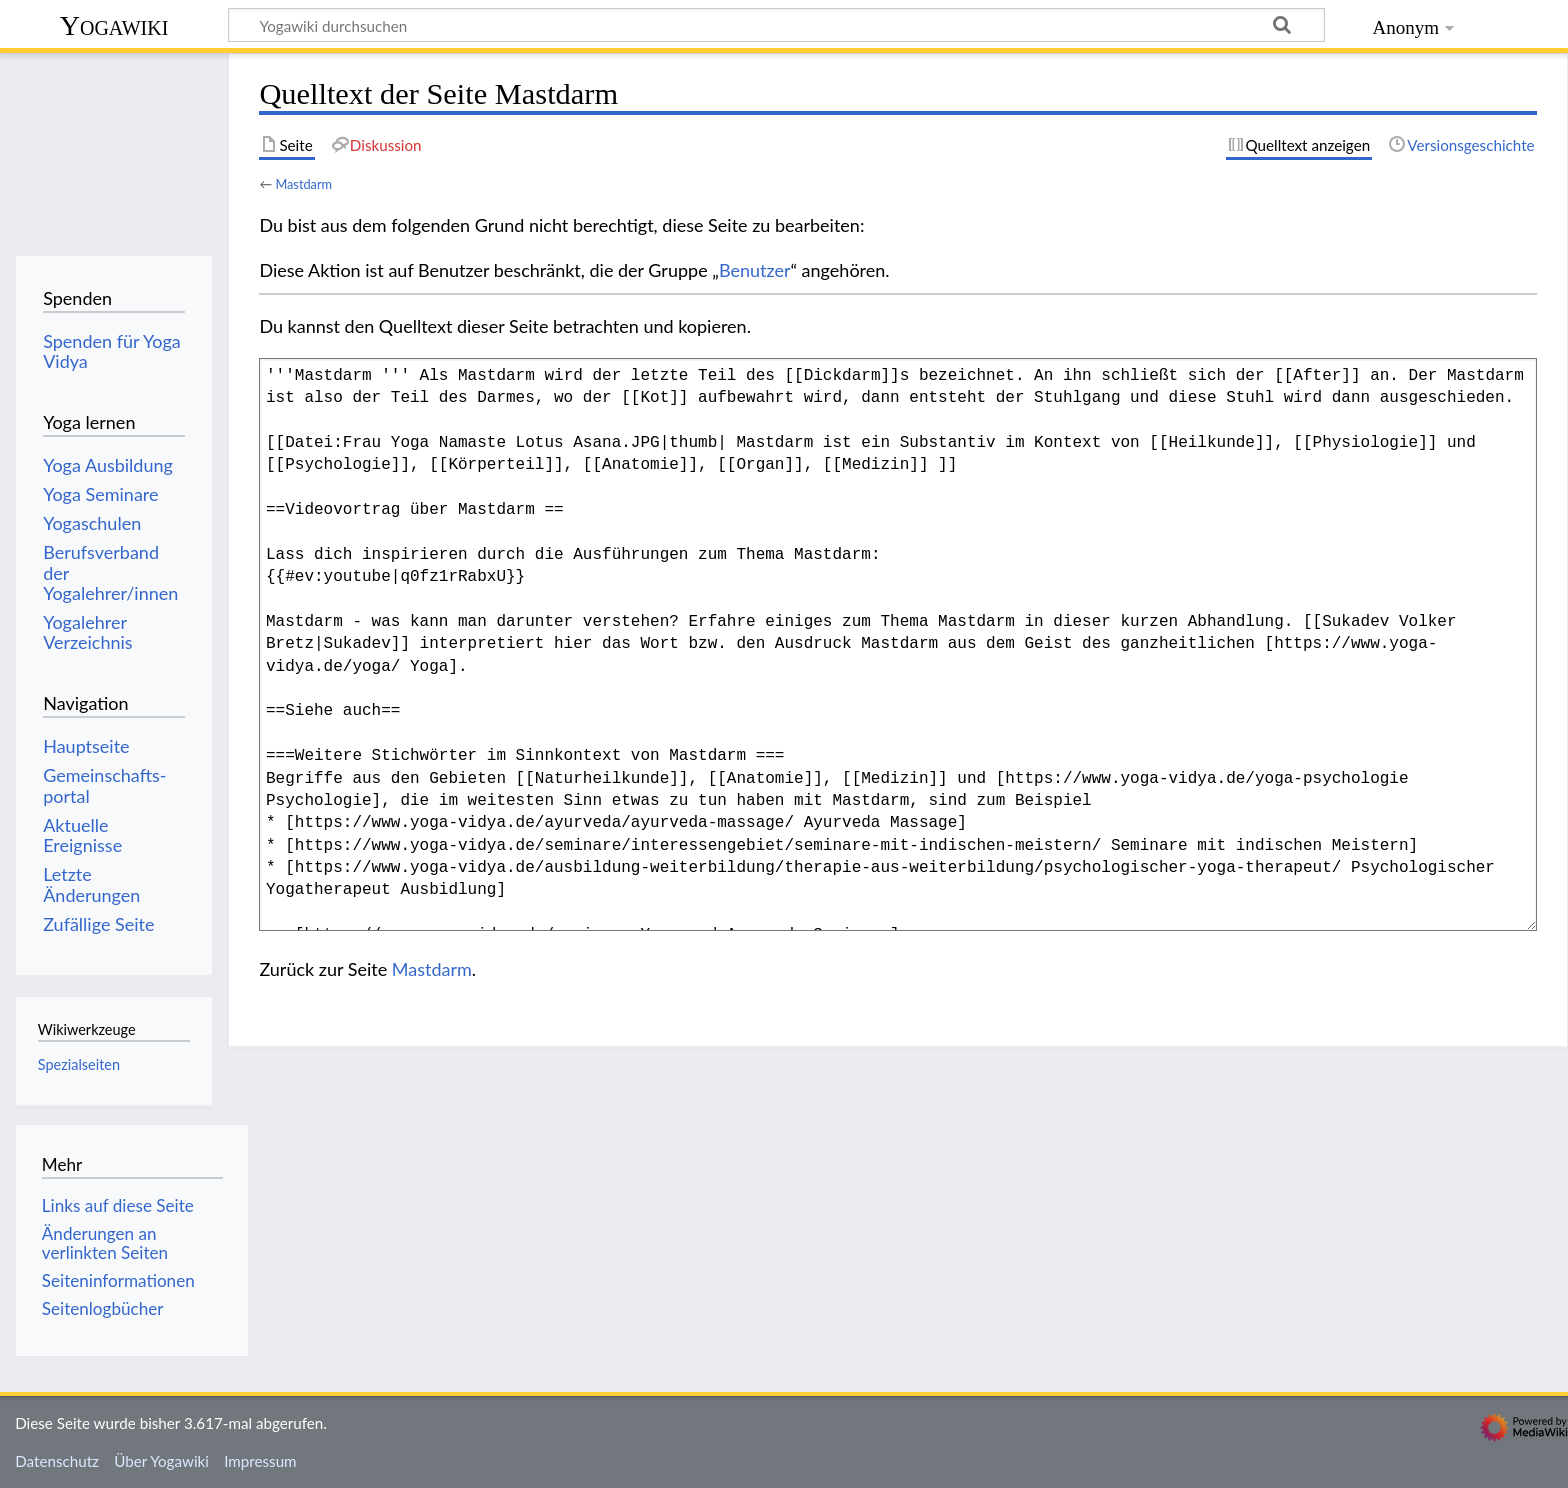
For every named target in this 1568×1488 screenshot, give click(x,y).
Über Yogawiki (161, 1461)
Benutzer (755, 270)
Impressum (260, 1461)
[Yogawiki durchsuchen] (776, 25)
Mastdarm (303, 184)
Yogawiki (114, 25)
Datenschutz (57, 1461)
